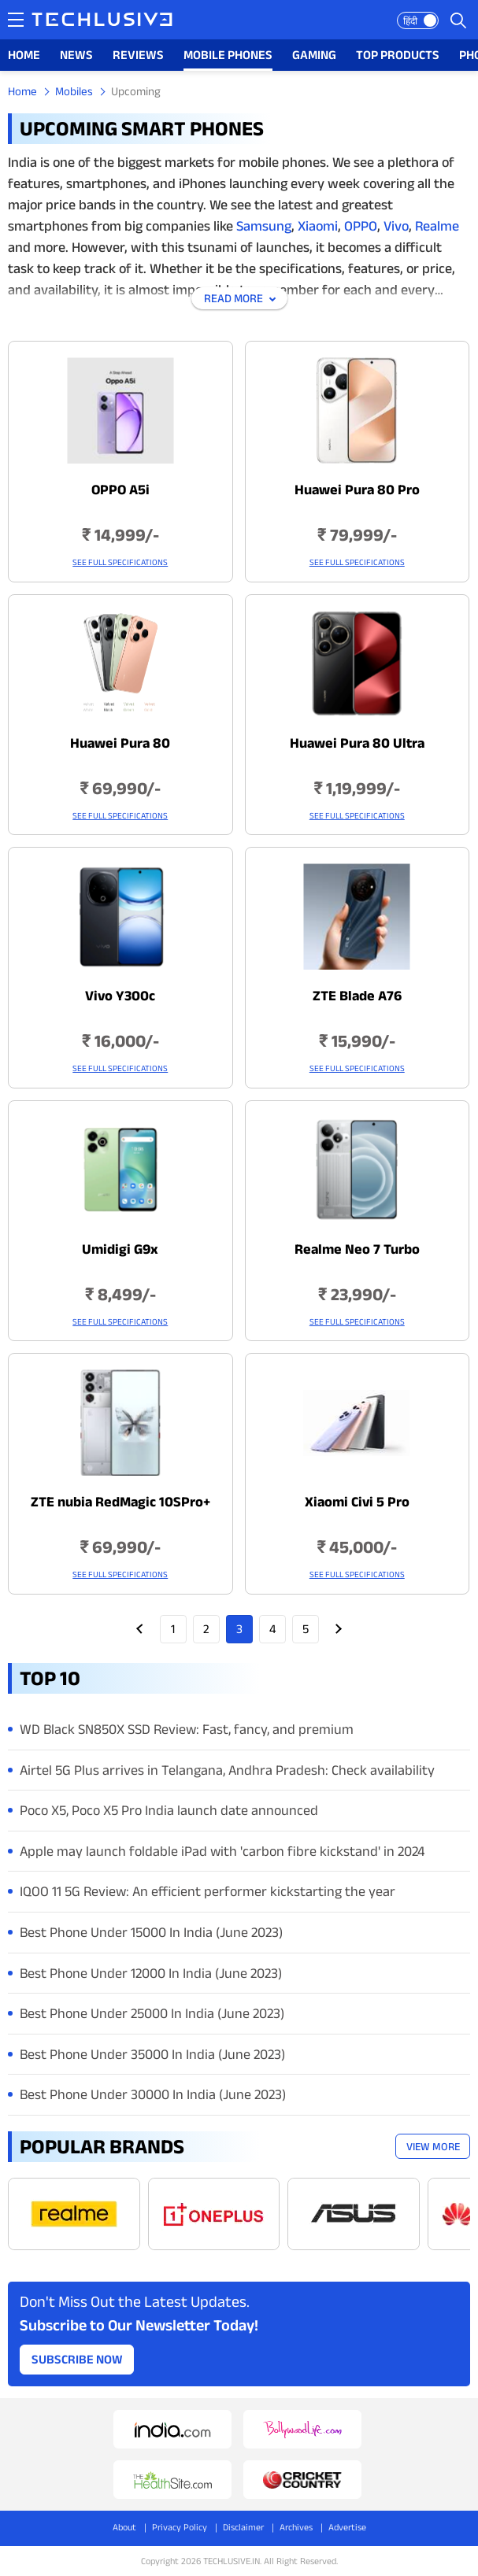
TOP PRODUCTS (397, 54)
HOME (24, 54)
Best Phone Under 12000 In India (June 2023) (151, 1973)
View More (433, 2146)
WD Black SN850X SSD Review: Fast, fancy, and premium (187, 1729)
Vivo (396, 226)
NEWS (76, 54)
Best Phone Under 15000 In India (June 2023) (151, 1932)
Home (22, 91)
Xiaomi (316, 226)
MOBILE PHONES (227, 54)
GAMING (314, 54)
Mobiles (74, 91)
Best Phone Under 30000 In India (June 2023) (153, 2094)
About (124, 2527)
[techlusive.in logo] (101, 21)
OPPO (360, 226)
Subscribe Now (77, 2359)
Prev (140, 1629)
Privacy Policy (179, 2527)
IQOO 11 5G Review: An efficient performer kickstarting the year (207, 1891)
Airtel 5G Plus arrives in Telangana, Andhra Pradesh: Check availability (227, 1770)
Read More (233, 298)
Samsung (263, 226)
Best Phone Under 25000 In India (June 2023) (152, 2013)
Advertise (347, 2527)
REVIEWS (138, 54)
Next (338, 1629)
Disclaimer (243, 2527)
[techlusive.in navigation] (16, 19)
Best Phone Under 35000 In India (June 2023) (152, 2054)
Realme (437, 226)
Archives (296, 2527)
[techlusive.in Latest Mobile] (120, 461)
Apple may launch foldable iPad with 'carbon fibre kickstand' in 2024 (222, 1851)
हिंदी (410, 21)
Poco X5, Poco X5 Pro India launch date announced (169, 1810)
